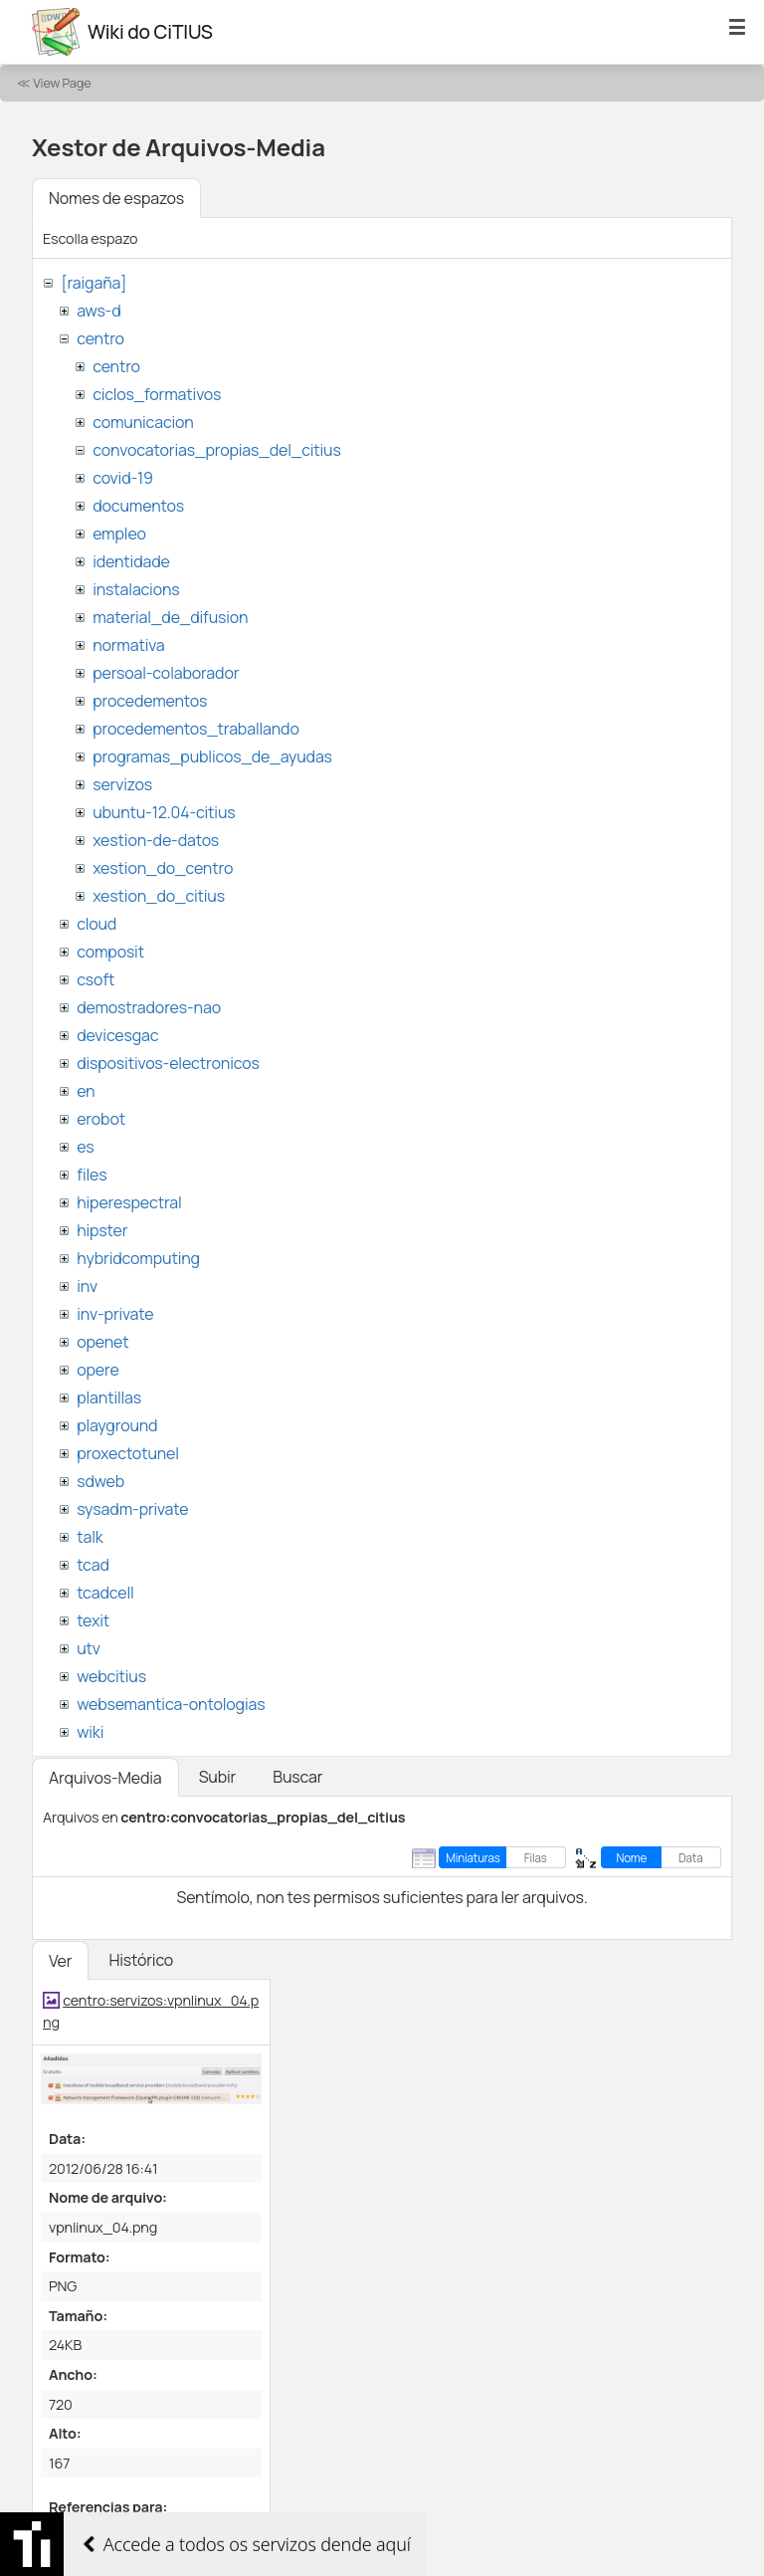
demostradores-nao (149, 1007)
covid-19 (123, 478)
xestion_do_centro (163, 868)
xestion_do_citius (159, 896)
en (86, 1091)
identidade (131, 561)
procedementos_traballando (196, 729)
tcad (93, 1565)
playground (117, 1425)
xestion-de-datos (156, 840)
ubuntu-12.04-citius (164, 812)
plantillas (109, 1397)
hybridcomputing (138, 1258)
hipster (102, 1230)
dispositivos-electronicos (168, 1063)
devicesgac (117, 1035)
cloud (96, 924)
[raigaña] (93, 283)
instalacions (136, 589)
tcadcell (105, 1593)
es (85, 1147)
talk (89, 1537)
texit (93, 1620)
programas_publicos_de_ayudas (212, 756)
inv (87, 1286)
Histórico (140, 1960)
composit (110, 952)
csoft (95, 979)
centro (100, 338)
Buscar (297, 1777)
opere (97, 1370)
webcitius (111, 1676)
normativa (128, 645)
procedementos (150, 701)
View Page (62, 83)
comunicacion (143, 422)
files (91, 1174)
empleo (119, 533)
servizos (122, 784)
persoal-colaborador (166, 673)
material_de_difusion (170, 617)
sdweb (100, 1481)
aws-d (98, 311)
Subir (218, 1777)
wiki (90, 1732)
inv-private (115, 1314)
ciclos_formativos (157, 394)
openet (102, 1342)
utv (88, 1648)
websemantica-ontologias (171, 1704)
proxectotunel (128, 1453)
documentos (138, 506)
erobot (101, 1119)
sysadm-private (132, 1509)
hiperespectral (129, 1202)
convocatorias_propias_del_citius (216, 450)
